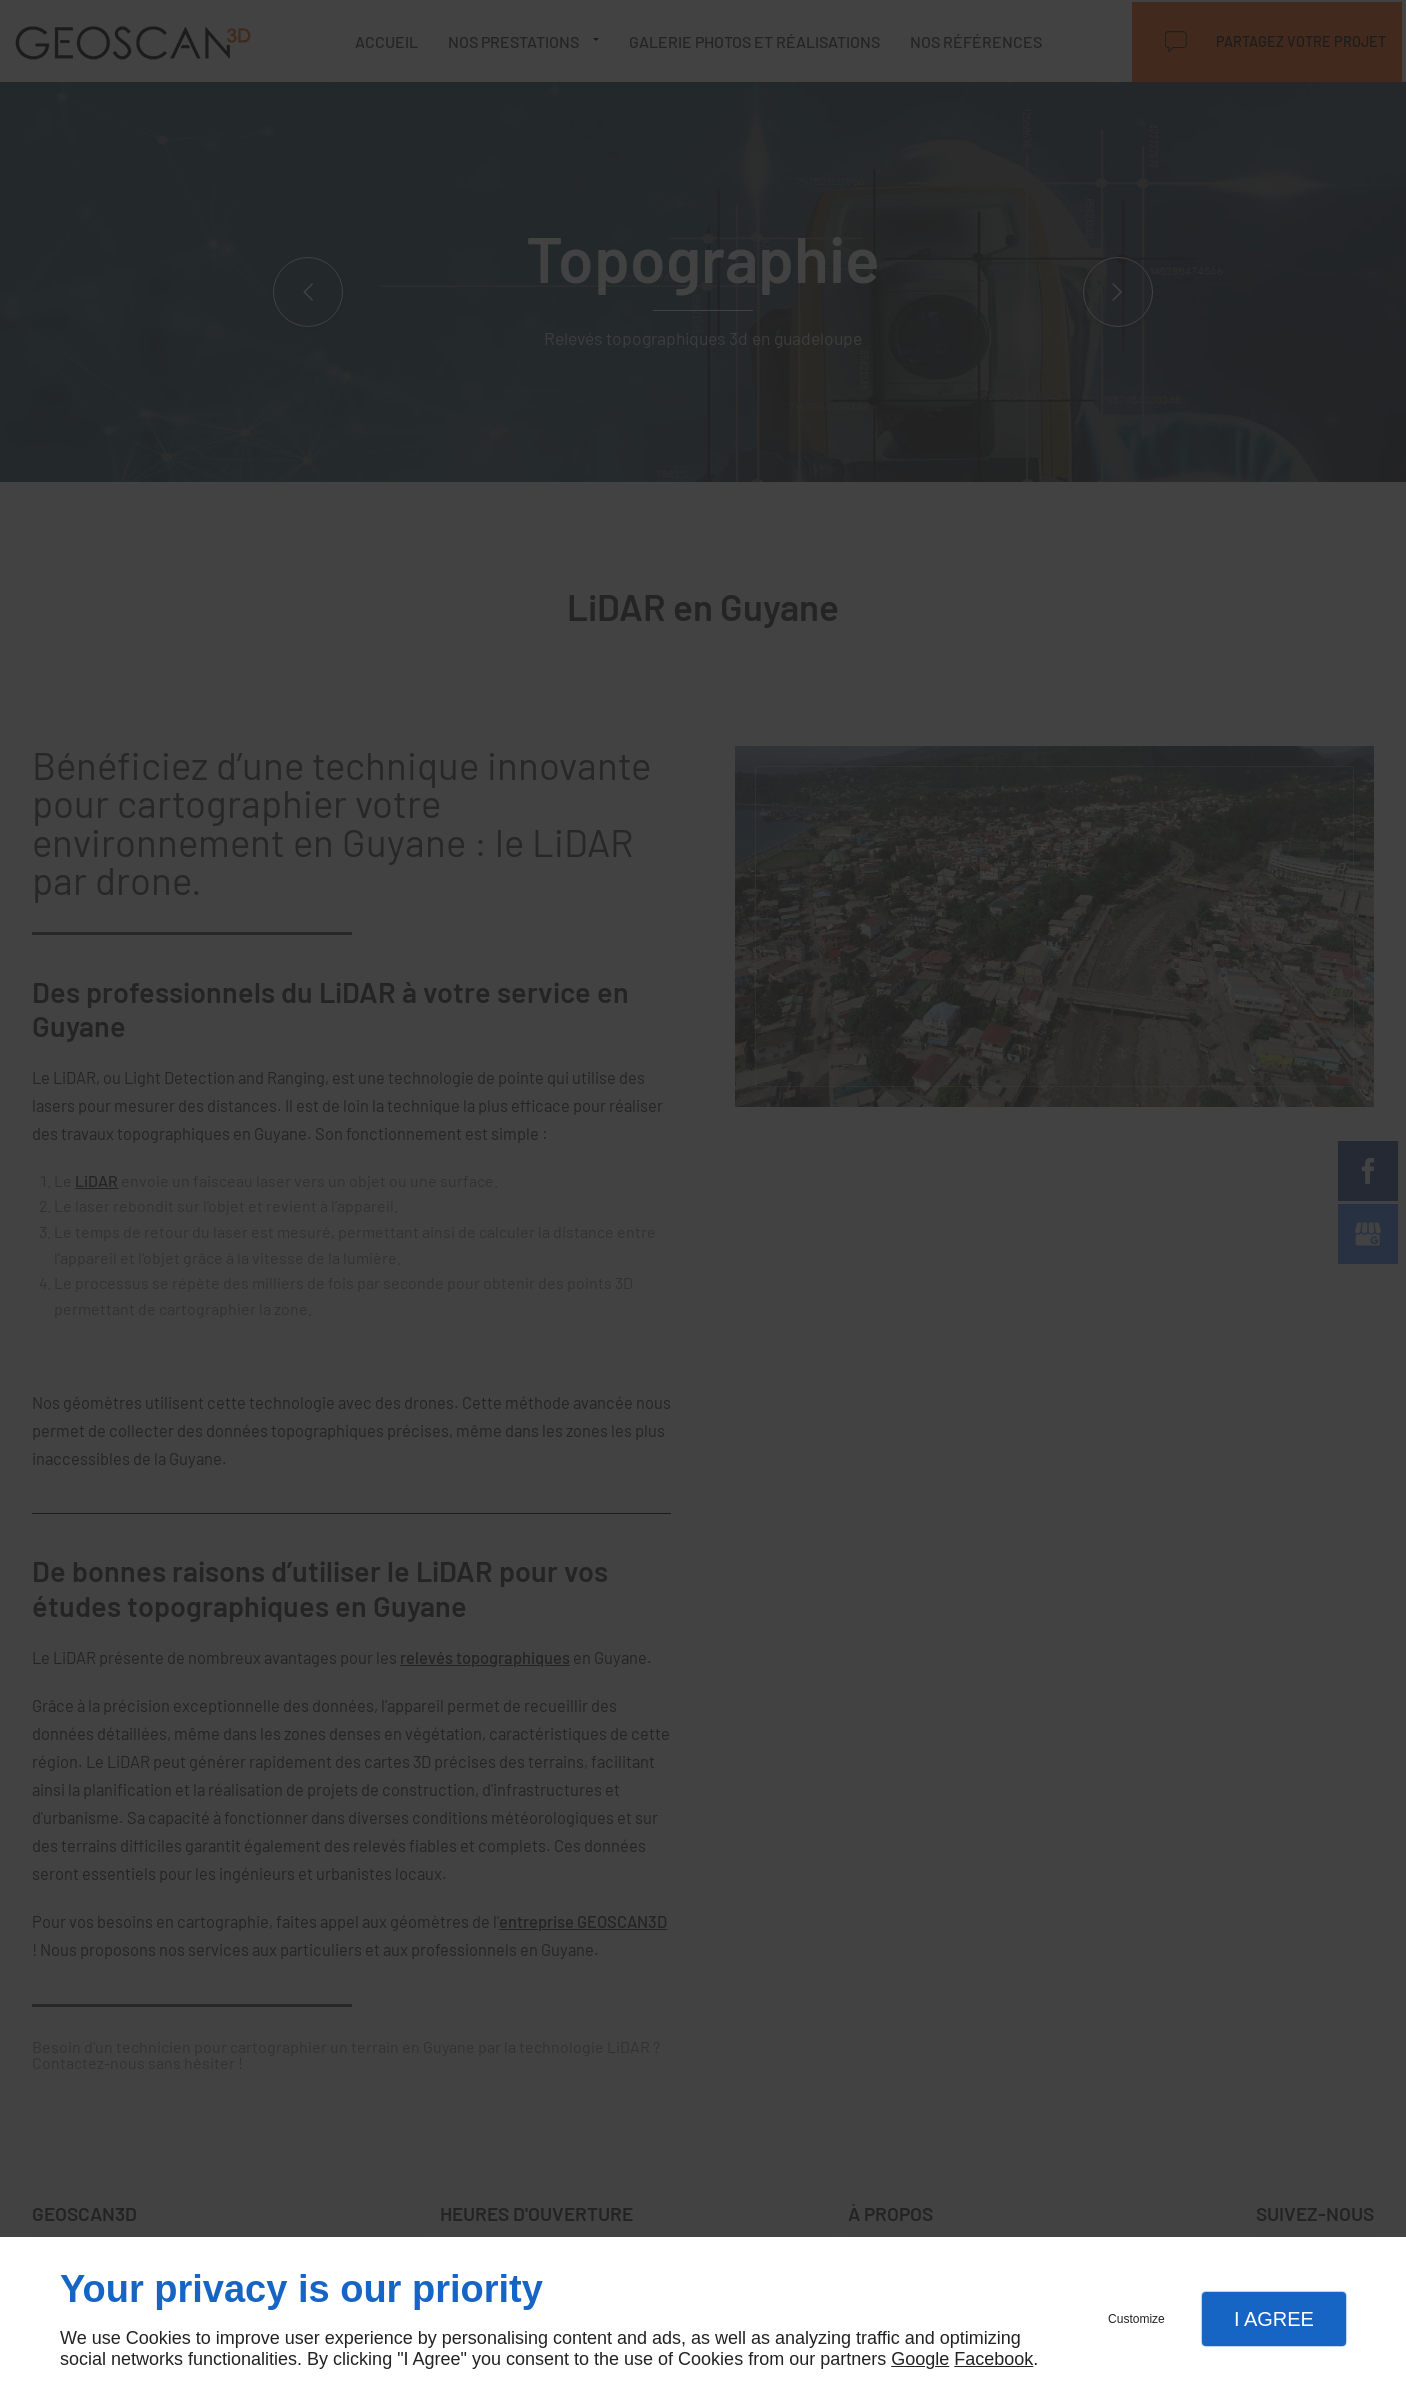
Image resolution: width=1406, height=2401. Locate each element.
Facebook (993, 2359)
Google (920, 2359)
